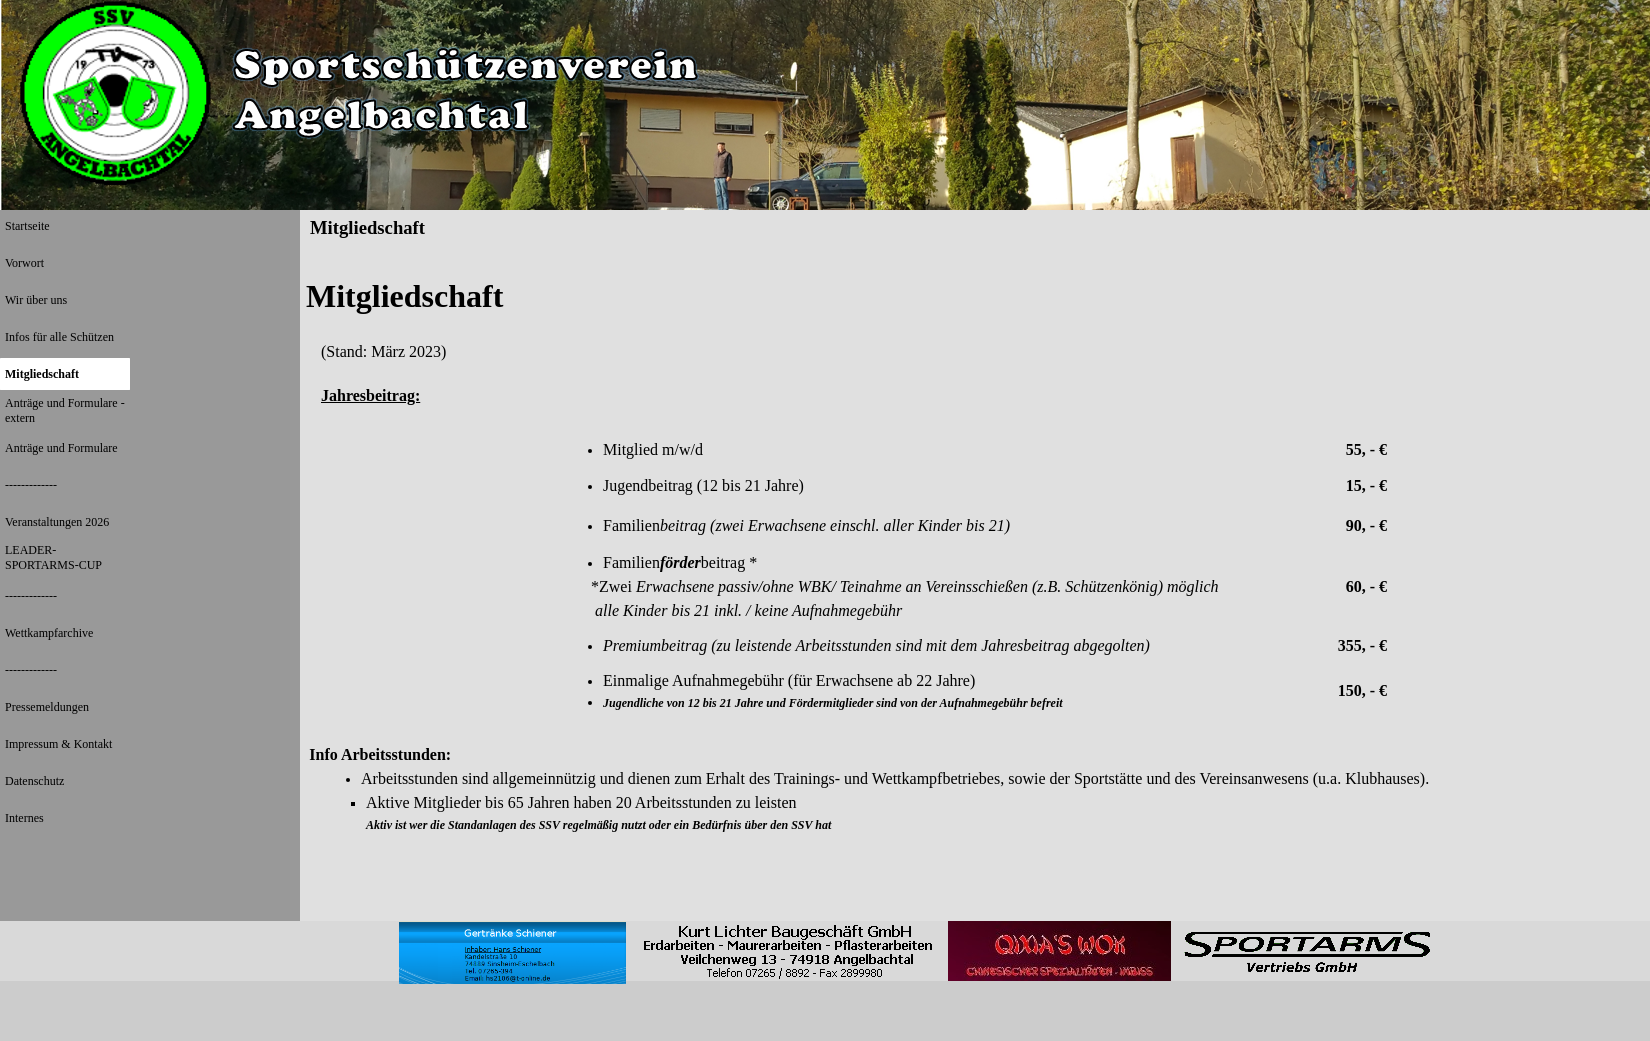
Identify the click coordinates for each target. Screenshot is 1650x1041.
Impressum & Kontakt (58, 744)
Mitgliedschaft (42, 374)
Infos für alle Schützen (59, 337)
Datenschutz (34, 781)
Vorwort (24, 263)
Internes (24, 818)
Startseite (27, 226)
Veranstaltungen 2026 (57, 522)
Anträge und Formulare (61, 448)
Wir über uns (36, 300)
